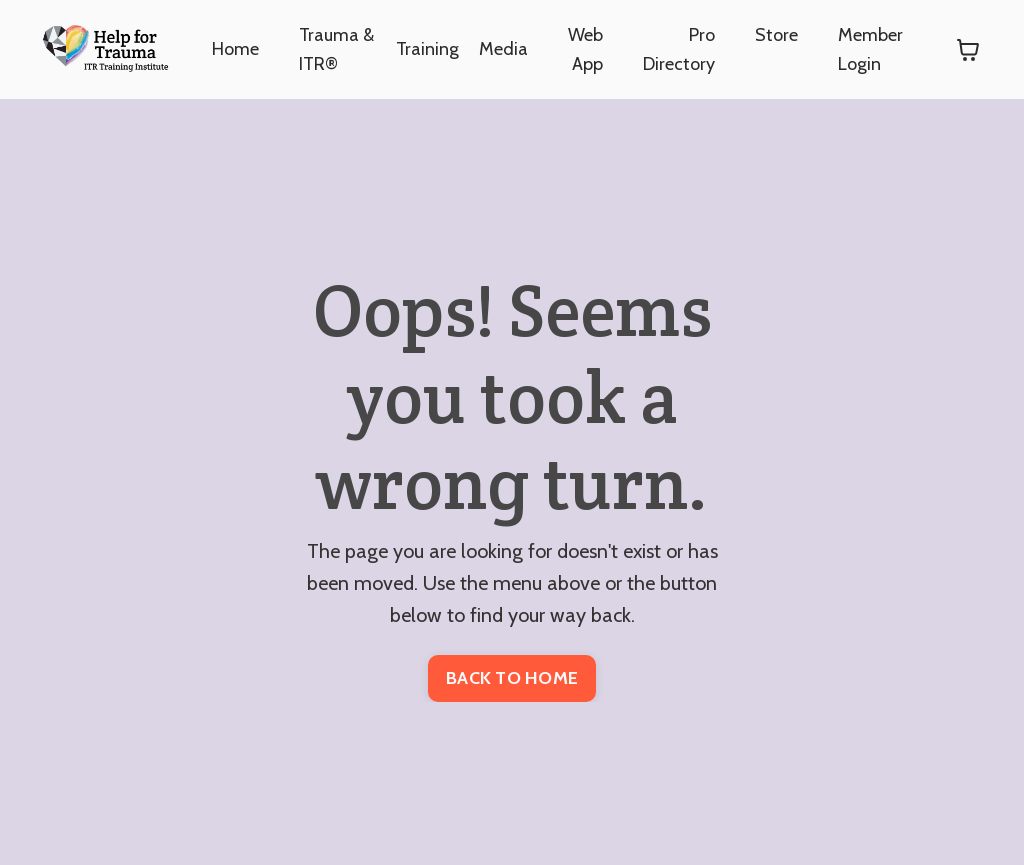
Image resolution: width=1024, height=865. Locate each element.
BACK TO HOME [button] (512, 678)
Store (776, 35)
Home (235, 49)
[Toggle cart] (968, 50)
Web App (585, 49)
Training (427, 49)
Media (503, 49)
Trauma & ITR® (336, 49)
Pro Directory (679, 49)
